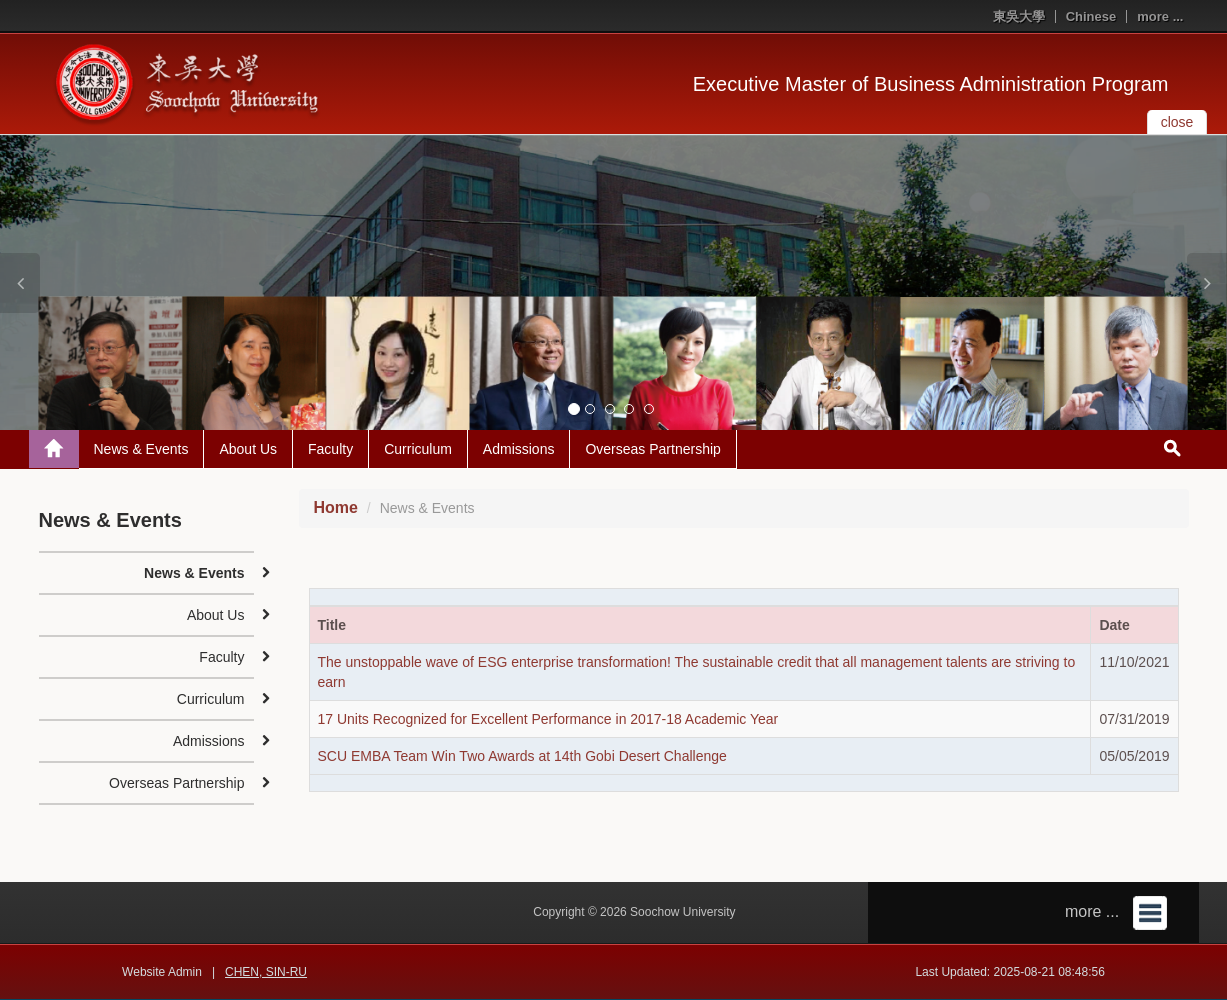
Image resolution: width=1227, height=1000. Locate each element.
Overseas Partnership (652, 449)
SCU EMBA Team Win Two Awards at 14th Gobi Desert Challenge (522, 756)
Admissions (519, 449)
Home (336, 507)
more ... (1160, 16)
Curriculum (418, 449)
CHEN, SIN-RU (266, 972)
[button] (20, 283)
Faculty (330, 449)
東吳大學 (1019, 16)
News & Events (141, 449)
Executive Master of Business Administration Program (931, 84)
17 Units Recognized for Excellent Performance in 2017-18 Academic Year (548, 719)
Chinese (1091, 16)
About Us (248, 449)
